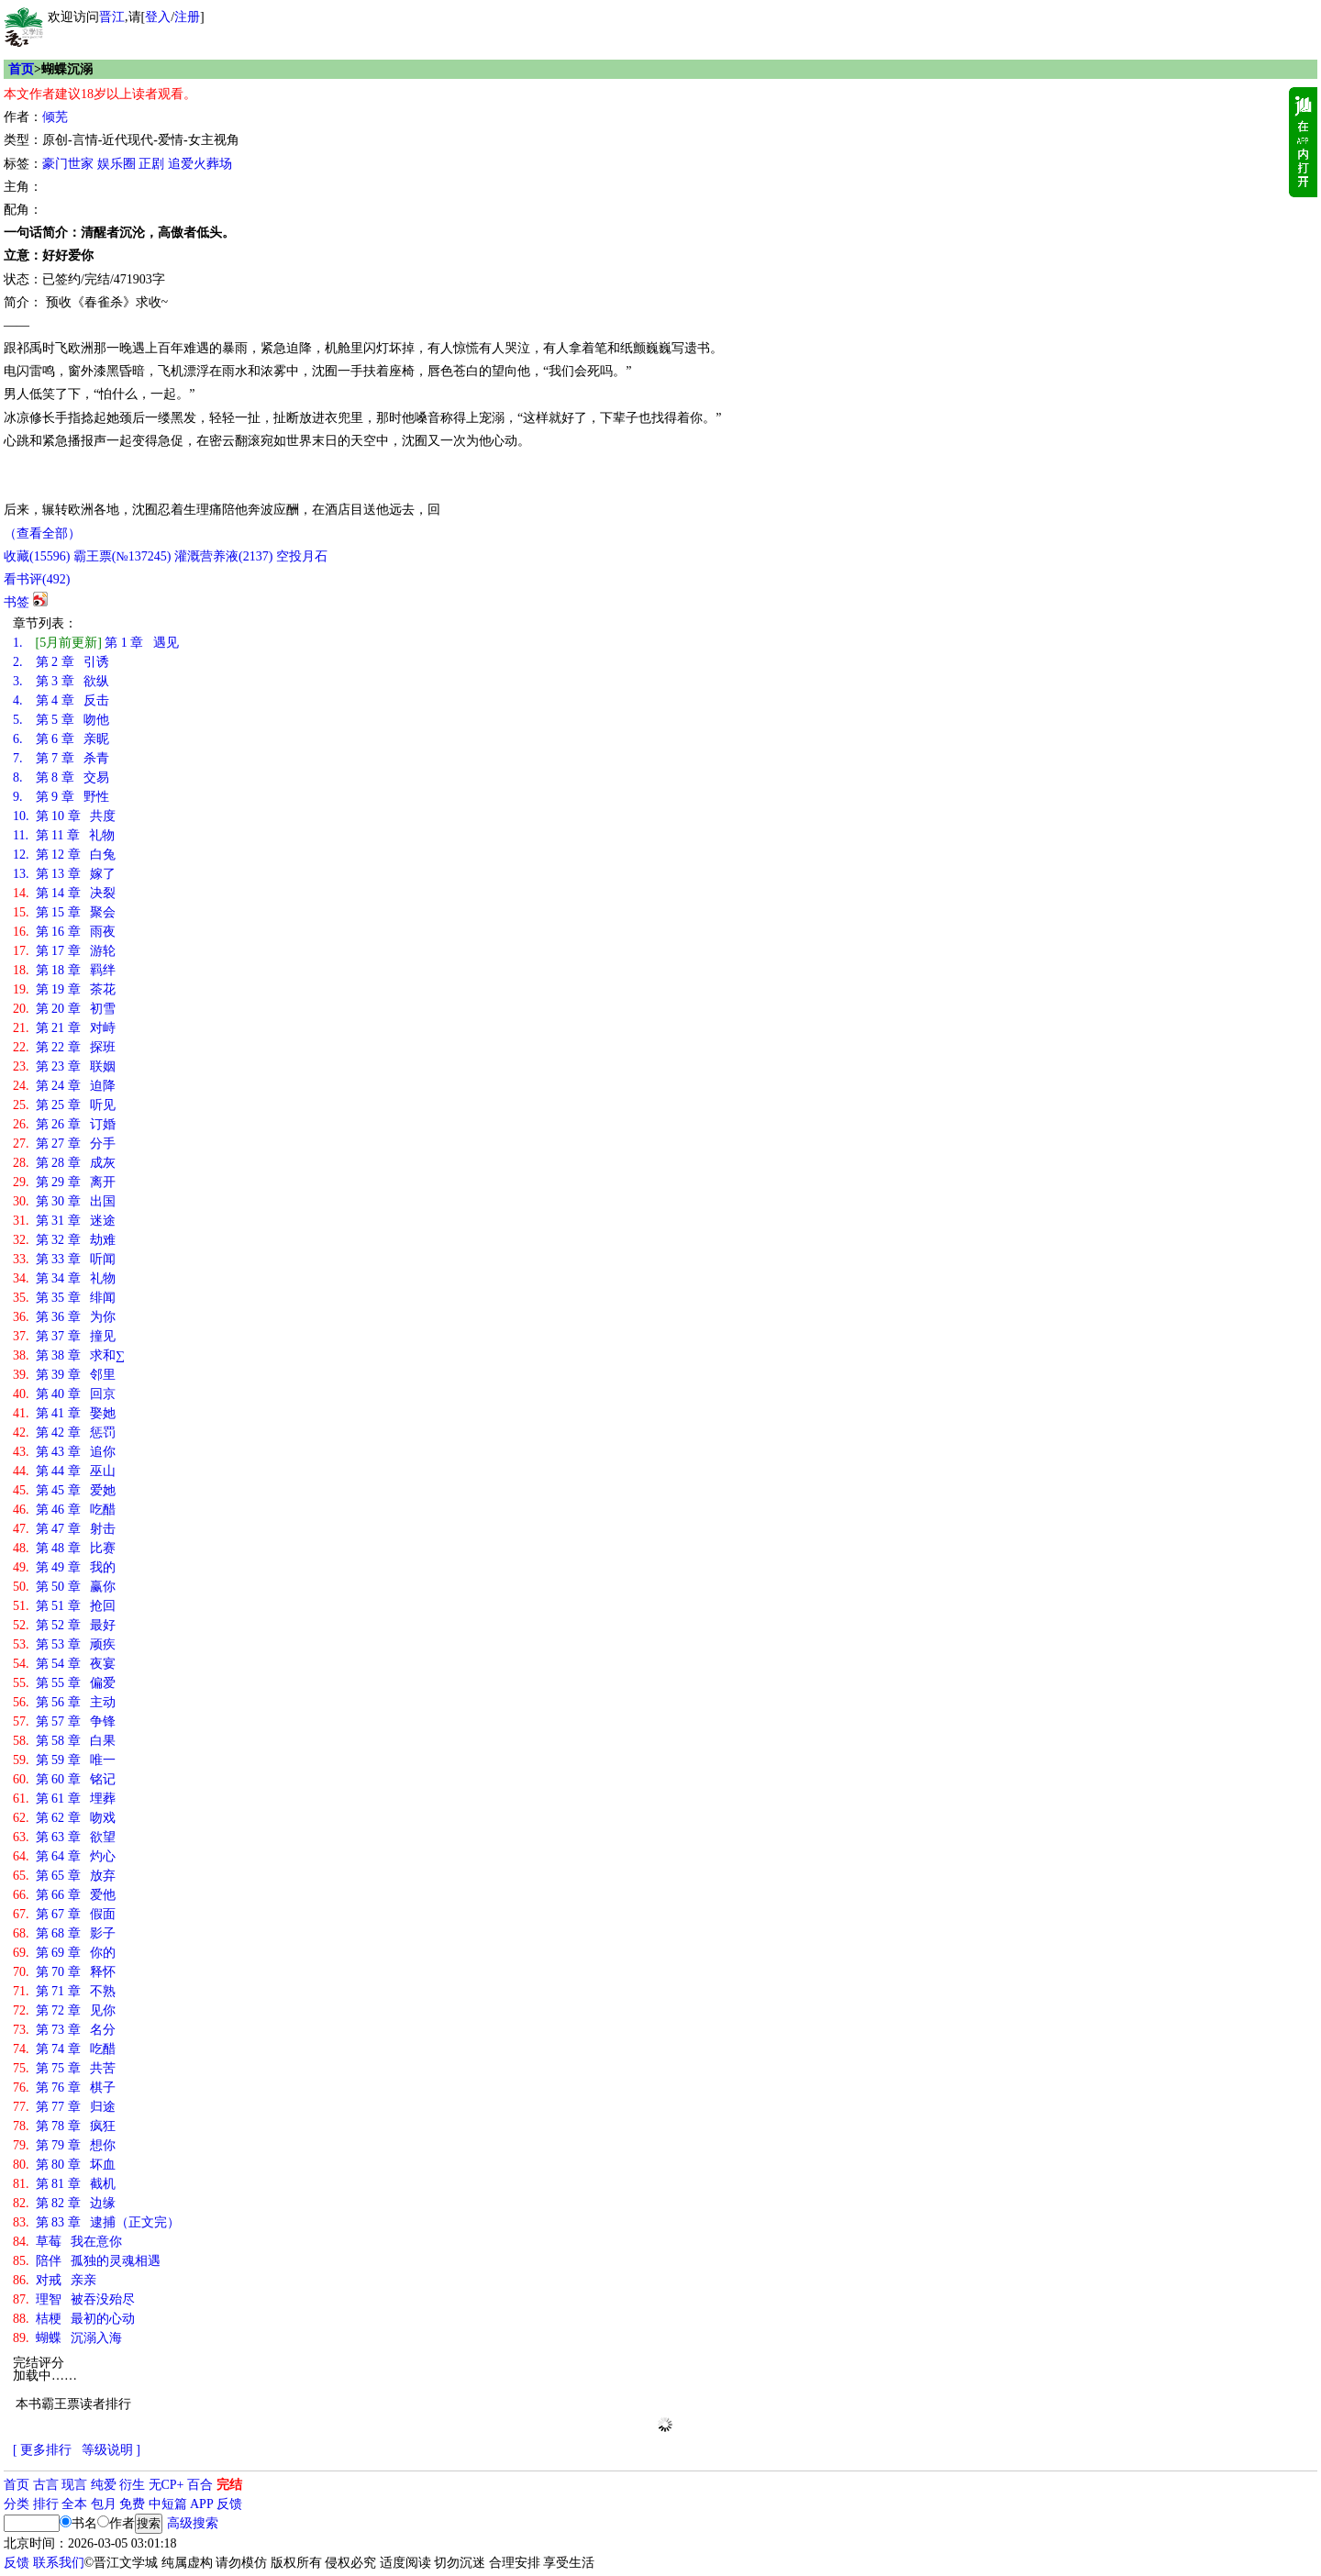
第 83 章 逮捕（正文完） (96, 2222)
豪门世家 (68, 164)
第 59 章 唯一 (64, 1760)
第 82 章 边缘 (64, 2203)
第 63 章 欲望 (64, 1837)
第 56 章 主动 (64, 1702)
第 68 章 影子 (64, 1933)
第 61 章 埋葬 (64, 1798)
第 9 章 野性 (61, 797)
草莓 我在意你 (67, 2241)
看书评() (37, 579)
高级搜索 (192, 2523)
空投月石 (301, 556)
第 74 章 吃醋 (64, 2049)
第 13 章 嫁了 (64, 874)
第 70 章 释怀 (64, 1972)
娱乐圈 (116, 164)
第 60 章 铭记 (64, 1779)
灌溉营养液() (223, 556)
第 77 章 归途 (64, 2107)
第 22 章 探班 (64, 1047)
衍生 (132, 2485)
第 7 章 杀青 (61, 758)
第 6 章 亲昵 (61, 739)
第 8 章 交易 (61, 777)
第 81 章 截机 (64, 2184)
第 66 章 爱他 (64, 1895)
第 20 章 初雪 (64, 1009)
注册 (187, 17)
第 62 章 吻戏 (64, 1818)
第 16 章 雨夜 (64, 931)
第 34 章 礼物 (64, 1278)
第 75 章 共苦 (64, 2068)
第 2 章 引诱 (61, 662)
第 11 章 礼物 (64, 835)
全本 (74, 2504)
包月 (104, 2504)
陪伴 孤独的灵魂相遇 (87, 2261)
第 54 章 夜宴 (64, 1664)
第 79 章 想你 (64, 2145)
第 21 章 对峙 (64, 1028)
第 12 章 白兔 (64, 854)
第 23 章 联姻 (64, 1066)
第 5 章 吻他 (61, 720)
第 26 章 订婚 (64, 1124)
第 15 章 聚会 (64, 912)
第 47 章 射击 (64, 1529)
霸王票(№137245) (122, 556)
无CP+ (166, 2485)
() (37, 556)
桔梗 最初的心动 (74, 2319)
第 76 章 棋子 (64, 2087)
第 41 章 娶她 (64, 1413)
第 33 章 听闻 (64, 1259)
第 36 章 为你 (64, 1317)
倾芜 (55, 117)
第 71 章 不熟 (64, 1991)
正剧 (151, 164)
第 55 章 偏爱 (64, 1683)
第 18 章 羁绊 (64, 970)
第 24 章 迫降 (64, 1086)
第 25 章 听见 (64, 1105)
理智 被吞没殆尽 (74, 2299)
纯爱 (104, 2485)
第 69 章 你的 (64, 1953)
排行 (46, 2504)
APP (202, 2504)
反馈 (229, 2504)
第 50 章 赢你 (64, 1586)
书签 (16, 602)
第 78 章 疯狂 (64, 2126)
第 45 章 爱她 (64, 1490)
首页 (21, 69)
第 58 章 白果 (64, 1741)
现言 (74, 2485)
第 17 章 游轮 (64, 951)
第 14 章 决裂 (64, 893)
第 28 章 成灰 (64, 1163)
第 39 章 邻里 (64, 1375)
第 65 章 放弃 (64, 1875)
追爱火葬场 (200, 164)
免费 (132, 2504)
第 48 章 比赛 (64, 1548)
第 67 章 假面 (64, 1914)
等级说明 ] (111, 2450)
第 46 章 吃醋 (64, 1509)
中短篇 (168, 2504)
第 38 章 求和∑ (69, 1355)
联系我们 (58, 2563)
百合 (200, 2485)
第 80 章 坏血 (64, 2164)
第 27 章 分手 (64, 1143)
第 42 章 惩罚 (64, 1432)
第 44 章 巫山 (64, 1471)
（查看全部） (42, 533)
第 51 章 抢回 (64, 1606)
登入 (158, 17)
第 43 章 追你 (64, 1452)
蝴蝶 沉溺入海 (67, 2338)
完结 (229, 2485)
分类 (16, 2504)
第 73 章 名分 (64, 2030)
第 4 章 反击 (61, 700)
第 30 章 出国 (64, 1201)
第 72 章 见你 (64, 2010)
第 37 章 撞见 (64, 1336)
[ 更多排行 (42, 2450)
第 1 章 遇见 (96, 643)
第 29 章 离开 (64, 1182)
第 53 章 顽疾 (64, 1644)
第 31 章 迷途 (64, 1220)
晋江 (112, 17)
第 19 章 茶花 (64, 989)
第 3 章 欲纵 (61, 681)
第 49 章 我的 (64, 1567)
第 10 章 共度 (64, 816)
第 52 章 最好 (64, 1625)
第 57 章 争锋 (64, 1721)
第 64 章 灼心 (64, 1856)
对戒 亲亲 (54, 2280)
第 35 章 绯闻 (64, 1298)
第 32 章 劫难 (64, 1240)
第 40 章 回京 (64, 1394)
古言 (46, 2485)
